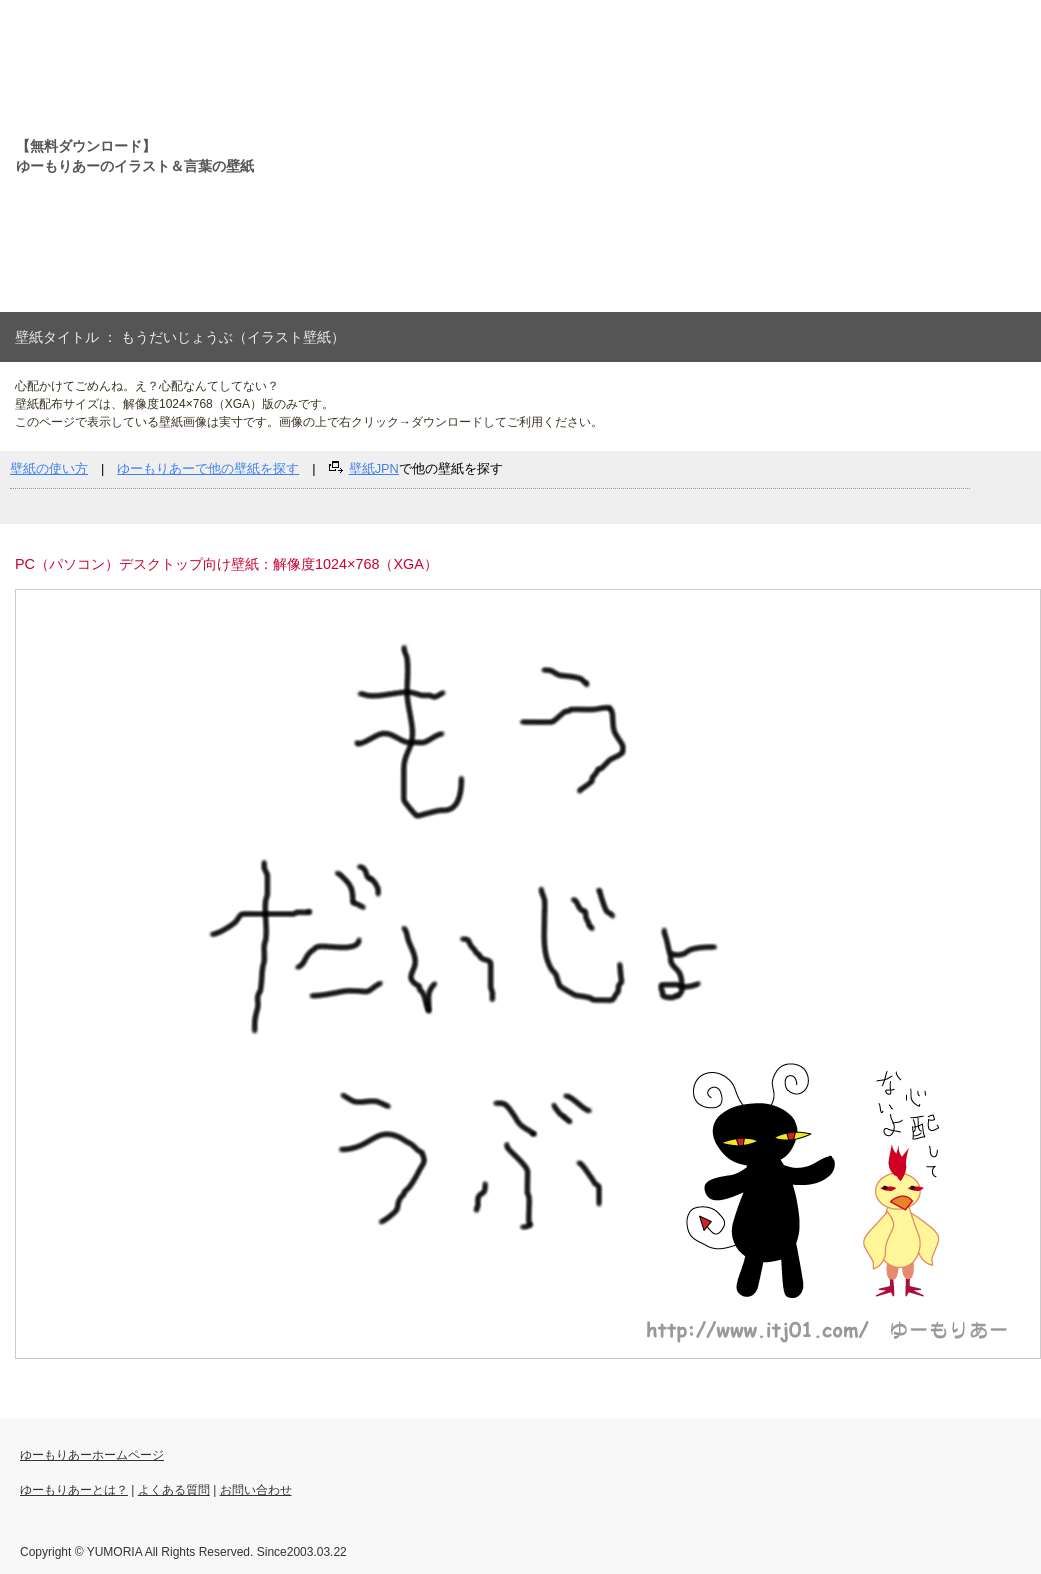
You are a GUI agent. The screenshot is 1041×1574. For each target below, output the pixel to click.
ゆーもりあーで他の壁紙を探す (208, 468)
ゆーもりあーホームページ (92, 1455)
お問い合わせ (256, 1490)
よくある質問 (174, 1490)
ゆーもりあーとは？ (74, 1490)
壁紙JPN (374, 468)
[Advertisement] (552, 156)
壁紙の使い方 (49, 468)
